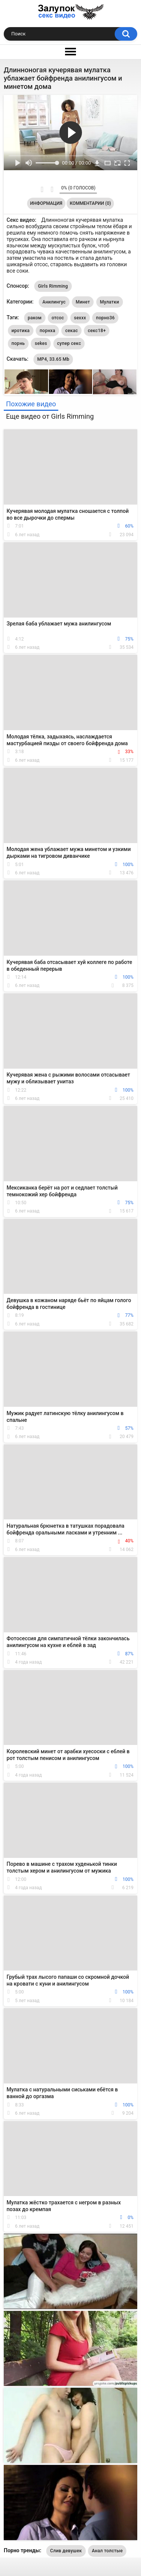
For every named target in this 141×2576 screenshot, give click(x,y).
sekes (41, 343)
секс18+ (97, 330)
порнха (47, 330)
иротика (21, 330)
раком (35, 317)
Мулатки (109, 302)
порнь (18, 343)
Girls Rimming (53, 286)
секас (71, 330)
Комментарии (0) (90, 203)
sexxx (80, 317)
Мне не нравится (52, 189)
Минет (83, 302)
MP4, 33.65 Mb (53, 359)
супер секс (69, 343)
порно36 (105, 317)
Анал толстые (107, 2550)
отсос (58, 317)
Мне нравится (42, 189)
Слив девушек (66, 2550)
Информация (46, 203)
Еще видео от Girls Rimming (50, 416)
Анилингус (54, 302)
